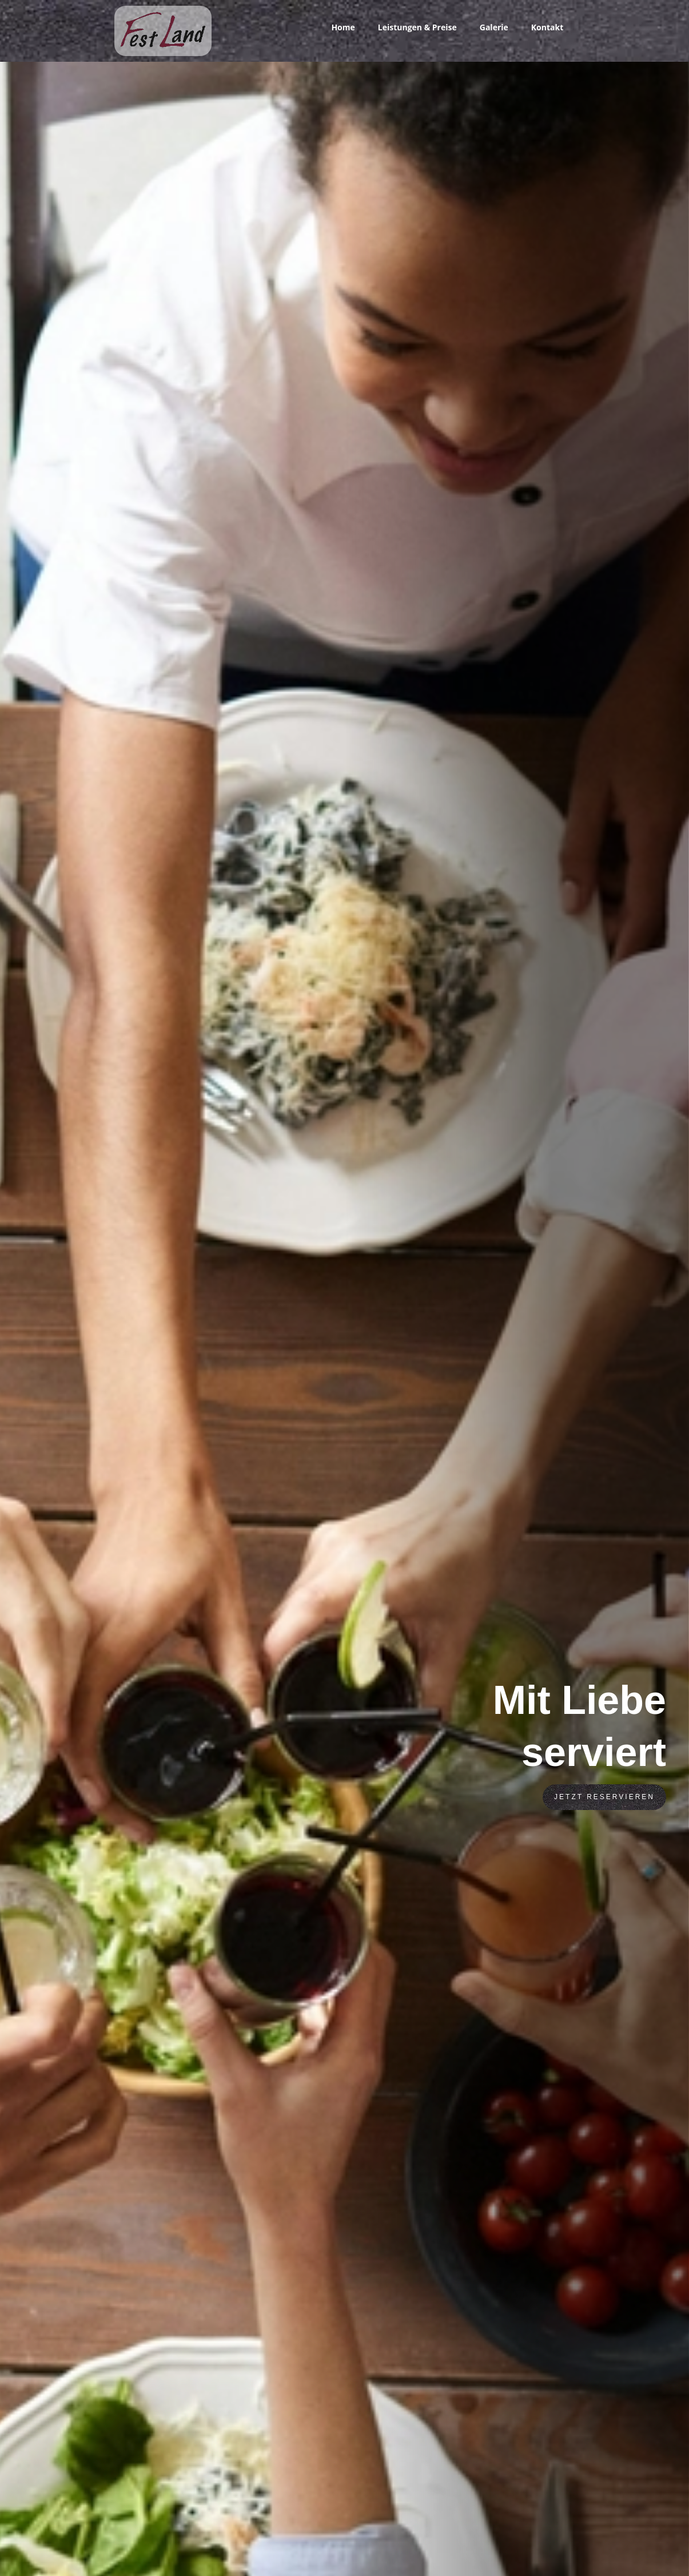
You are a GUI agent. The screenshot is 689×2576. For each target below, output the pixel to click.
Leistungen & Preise (417, 27)
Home (343, 27)
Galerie (494, 27)
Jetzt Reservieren (604, 1797)
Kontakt (547, 27)
